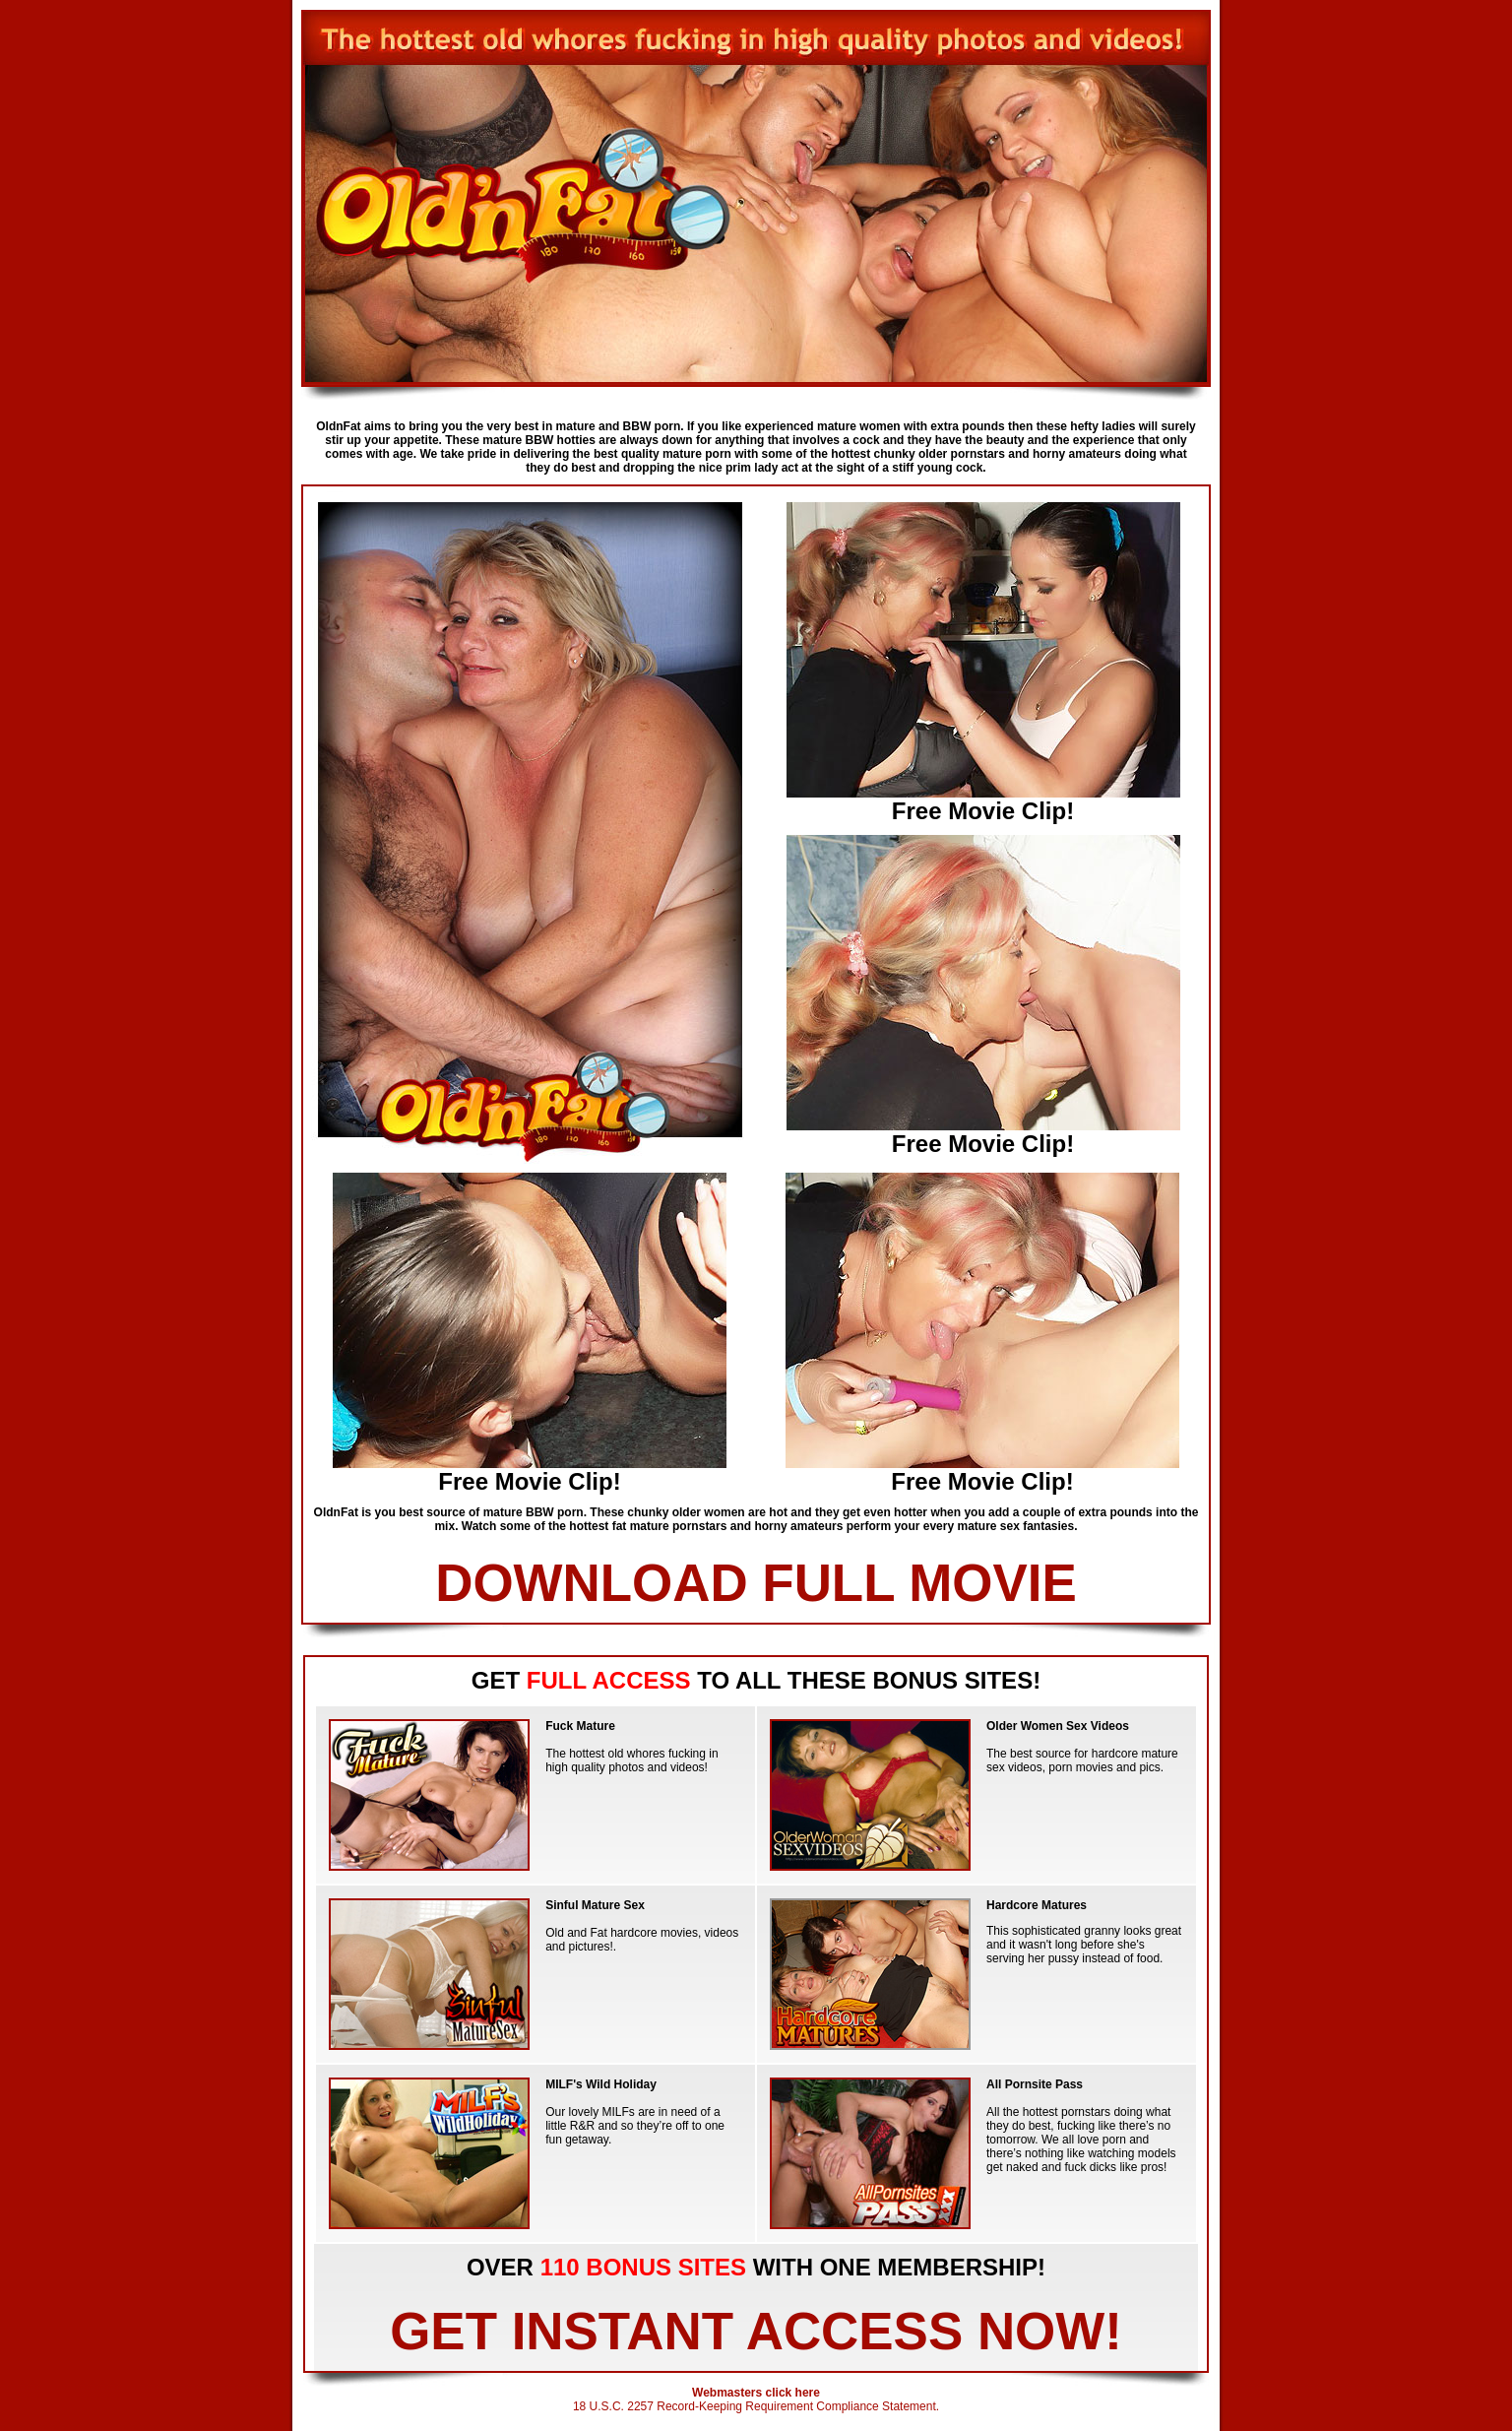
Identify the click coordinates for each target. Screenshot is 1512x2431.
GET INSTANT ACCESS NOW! (756, 2331)
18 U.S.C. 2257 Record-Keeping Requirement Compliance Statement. (756, 2406)
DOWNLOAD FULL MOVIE (756, 1583)
